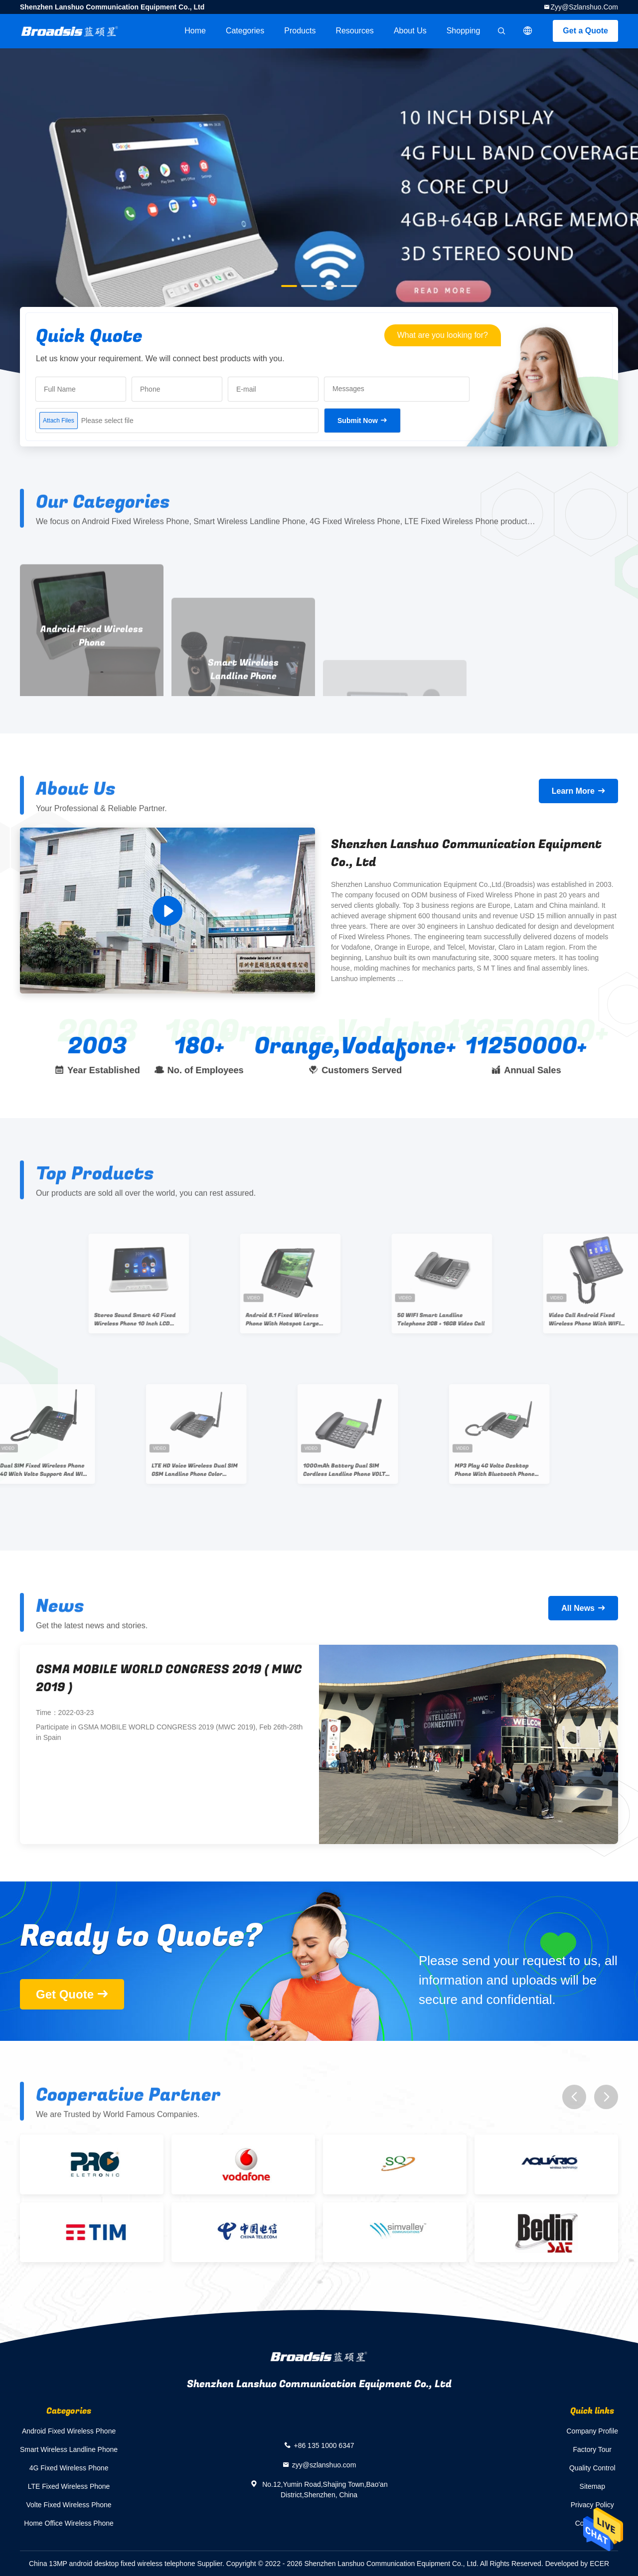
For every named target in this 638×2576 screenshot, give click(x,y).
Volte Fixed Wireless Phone (68, 2505)
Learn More (573, 791)
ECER (599, 2564)
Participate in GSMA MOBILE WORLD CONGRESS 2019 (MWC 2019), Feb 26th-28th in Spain (169, 1732)
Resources (354, 30)
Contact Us (592, 2523)
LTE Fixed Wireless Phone (69, 2486)
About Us (410, 30)
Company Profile (593, 2431)
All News (578, 1608)
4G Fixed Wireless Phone (69, 2468)
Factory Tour (592, 2449)
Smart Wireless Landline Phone (69, 2449)
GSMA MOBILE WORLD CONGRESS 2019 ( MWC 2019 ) (169, 1678)
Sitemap (592, 2486)
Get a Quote (585, 30)
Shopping (463, 30)
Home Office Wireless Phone (68, 2523)
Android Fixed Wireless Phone (69, 2431)
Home (195, 30)
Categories (245, 30)
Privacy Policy (592, 2505)
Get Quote (65, 1994)
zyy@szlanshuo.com (584, 7)
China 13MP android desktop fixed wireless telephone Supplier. (127, 2564)
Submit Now (357, 421)
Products (300, 30)
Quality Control (592, 2468)
